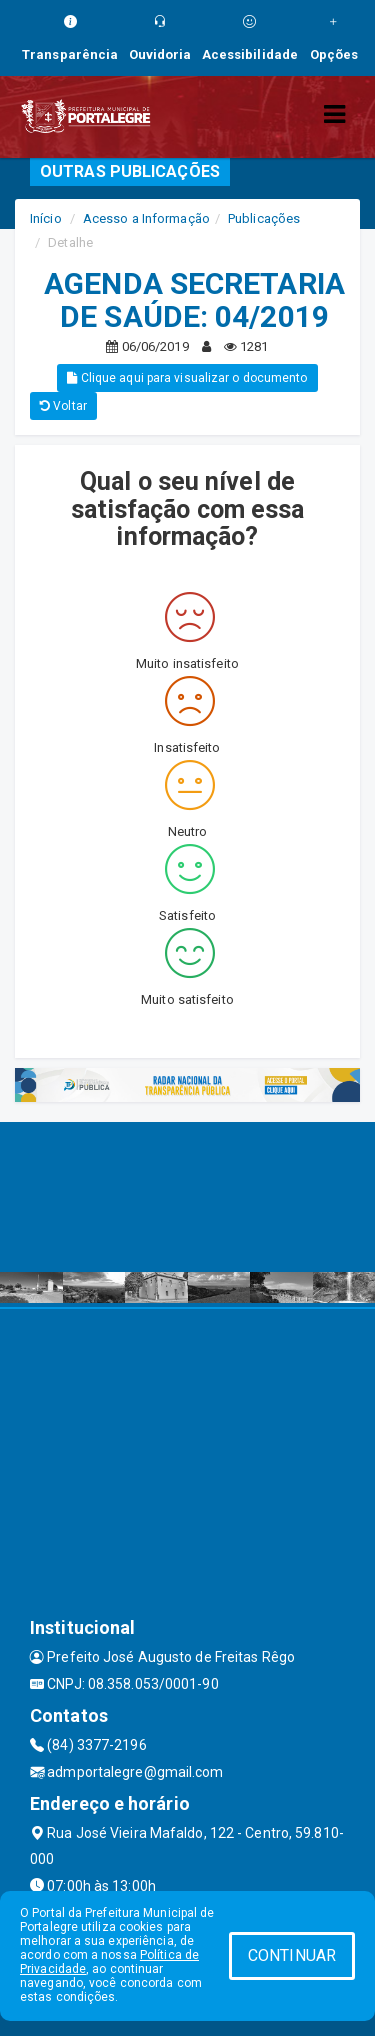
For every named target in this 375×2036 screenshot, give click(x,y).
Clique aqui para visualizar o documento (187, 378)
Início (46, 218)
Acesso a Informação (146, 218)
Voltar (63, 406)
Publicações (264, 218)
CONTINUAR (292, 1955)
